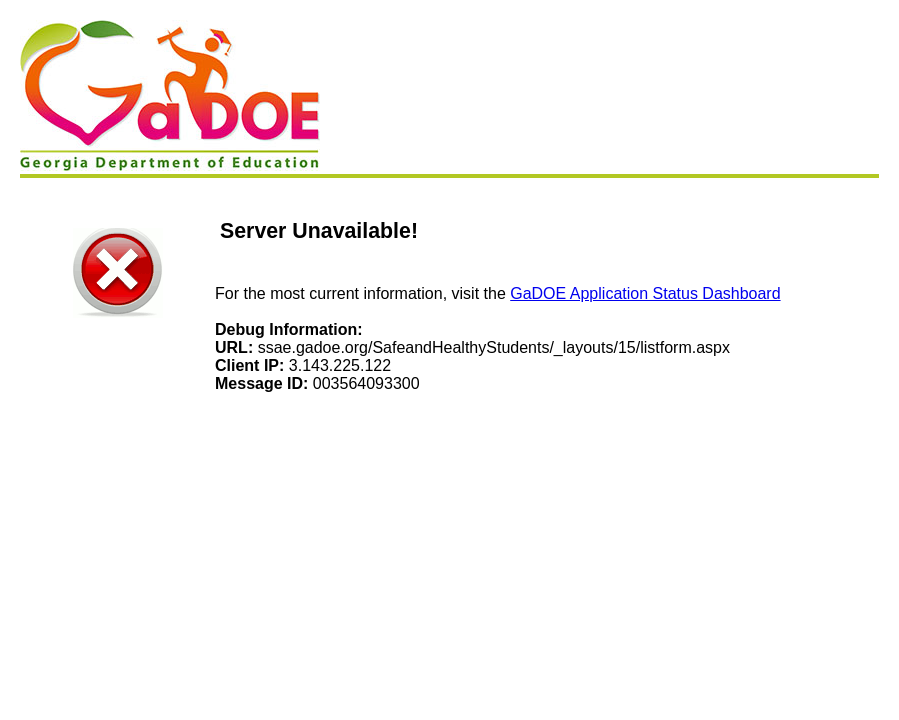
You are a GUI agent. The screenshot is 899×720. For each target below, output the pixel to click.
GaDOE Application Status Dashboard (645, 293)
